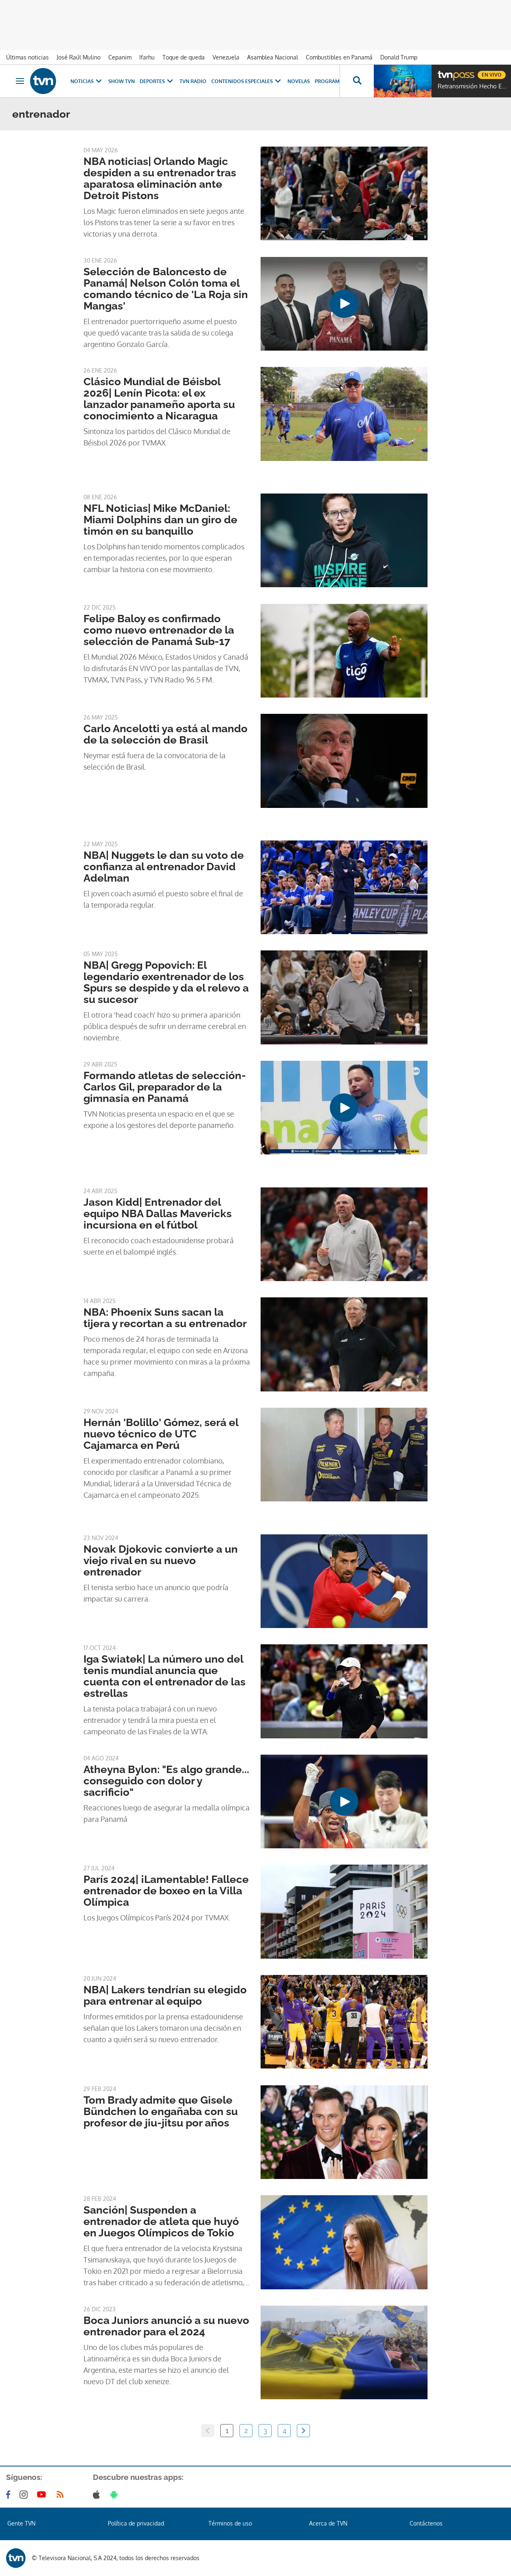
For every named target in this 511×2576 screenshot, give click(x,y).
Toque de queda (183, 57)
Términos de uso (230, 2523)
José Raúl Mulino (79, 57)
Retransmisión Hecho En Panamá (472, 86)
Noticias (86, 81)
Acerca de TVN (328, 2523)
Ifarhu (147, 57)
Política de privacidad (136, 2523)
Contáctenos (426, 2523)
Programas (335, 81)
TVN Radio (193, 81)
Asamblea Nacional (272, 57)
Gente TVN (21, 2523)
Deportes (157, 81)
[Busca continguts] (357, 81)
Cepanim (120, 57)
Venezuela (226, 57)
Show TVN (121, 81)
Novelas (298, 81)
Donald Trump (398, 57)
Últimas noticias (27, 57)
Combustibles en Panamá (339, 57)
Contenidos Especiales (247, 81)
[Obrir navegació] (20, 81)
